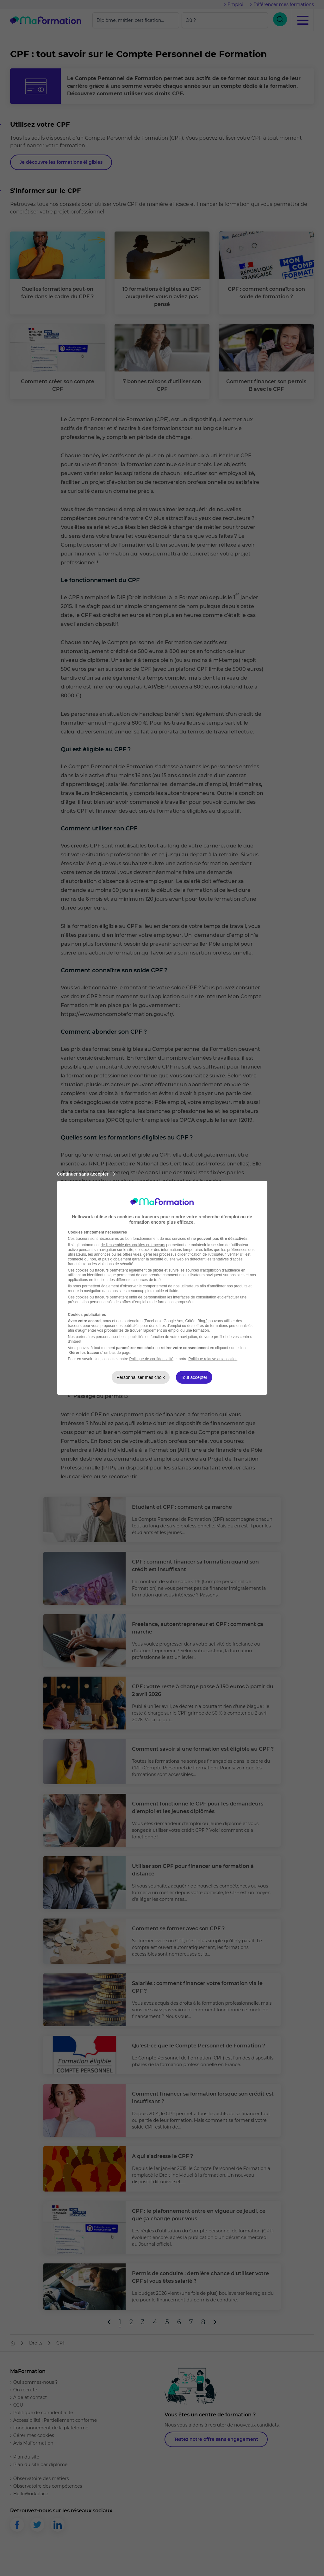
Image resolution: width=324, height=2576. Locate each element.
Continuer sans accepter (86, 1174)
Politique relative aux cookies (212, 1359)
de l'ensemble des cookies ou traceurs (133, 1245)
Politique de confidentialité (151, 1359)
